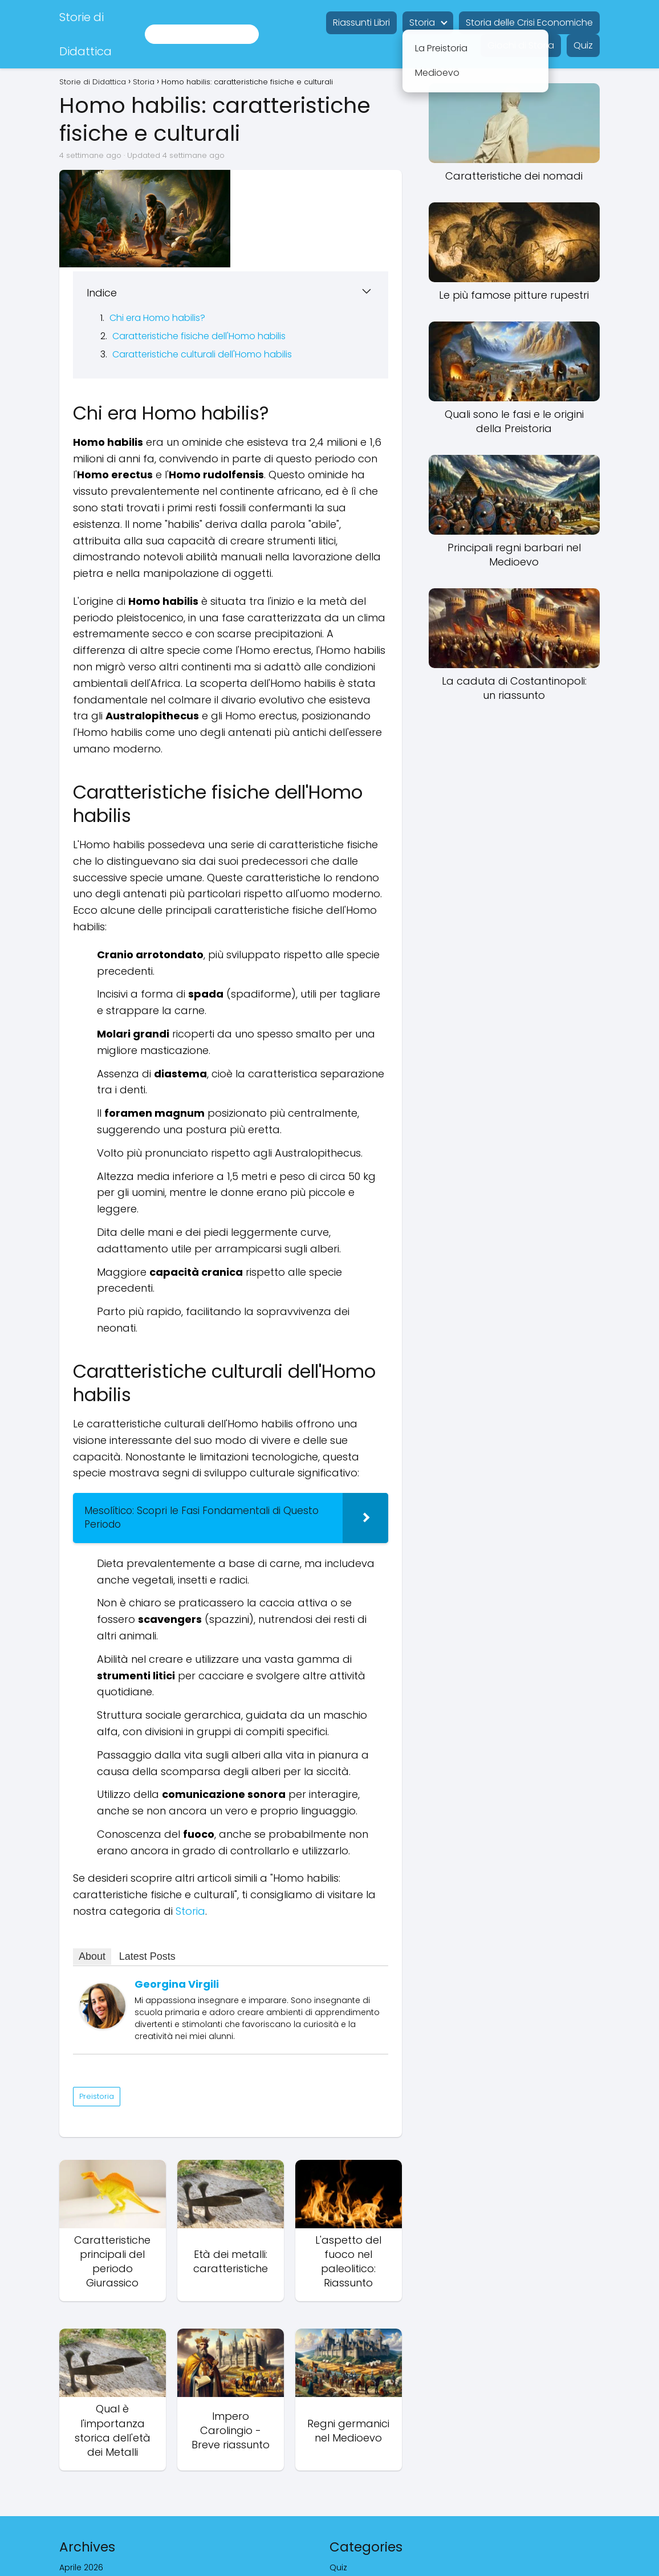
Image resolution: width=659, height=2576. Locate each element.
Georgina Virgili (177, 1919)
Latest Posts (147, 1892)
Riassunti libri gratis (368, 2518)
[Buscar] (246, 34)
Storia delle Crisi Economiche (529, 22)
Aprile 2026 (81, 2503)
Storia (422, 22)
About (92, 1892)
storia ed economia (370, 2549)
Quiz (583, 45)
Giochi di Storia (520, 45)
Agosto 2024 (85, 2518)
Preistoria (96, 2031)
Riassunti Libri (361, 22)
